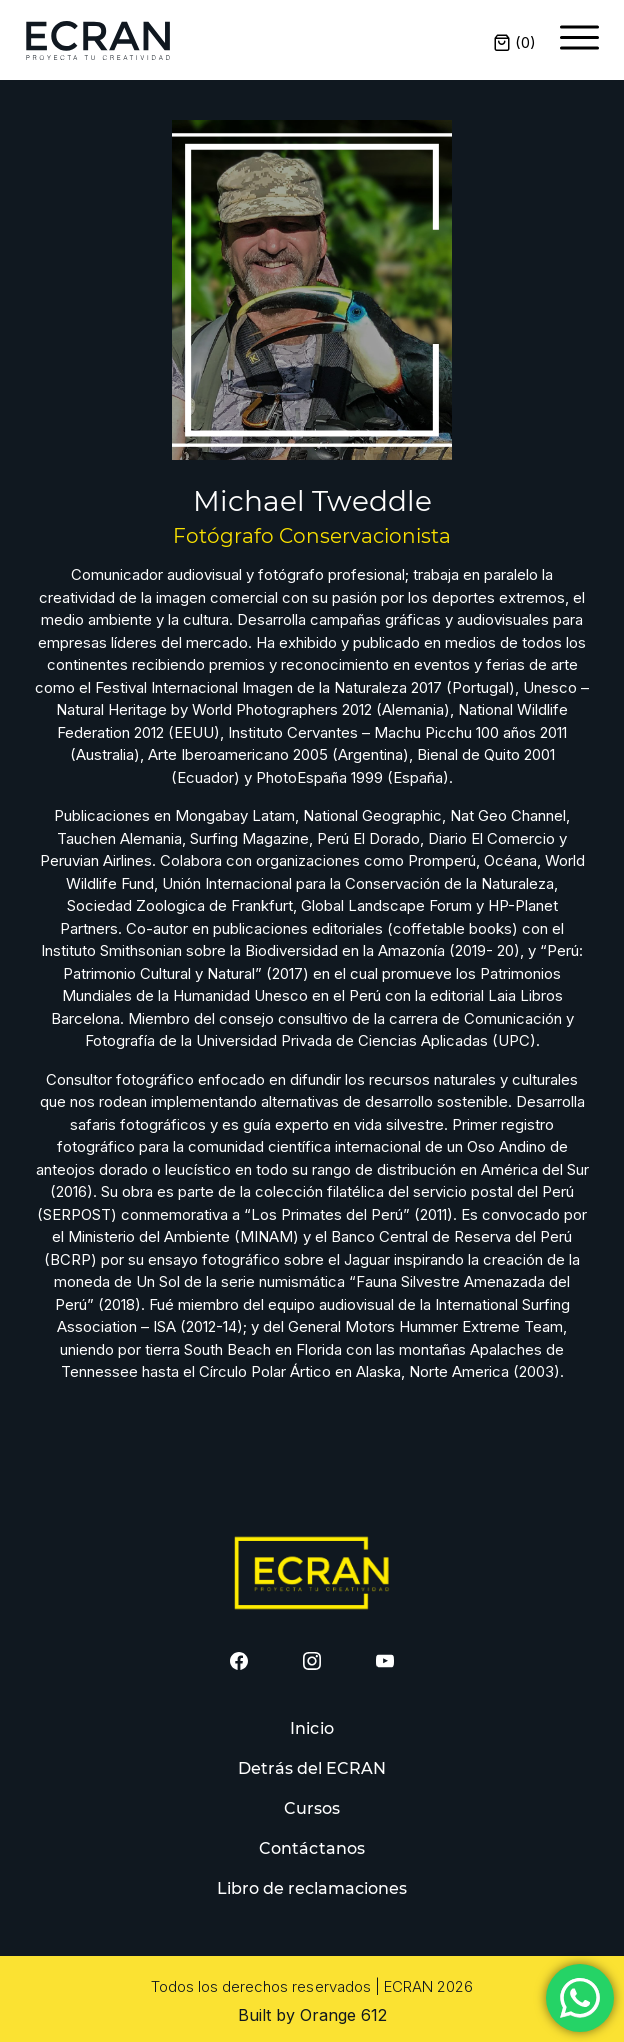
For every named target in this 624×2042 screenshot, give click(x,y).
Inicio (311, 1728)
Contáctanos (311, 1848)
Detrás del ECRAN (312, 1768)
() (514, 42)
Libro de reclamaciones (312, 1888)
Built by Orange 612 (312, 2015)
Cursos (312, 1808)
